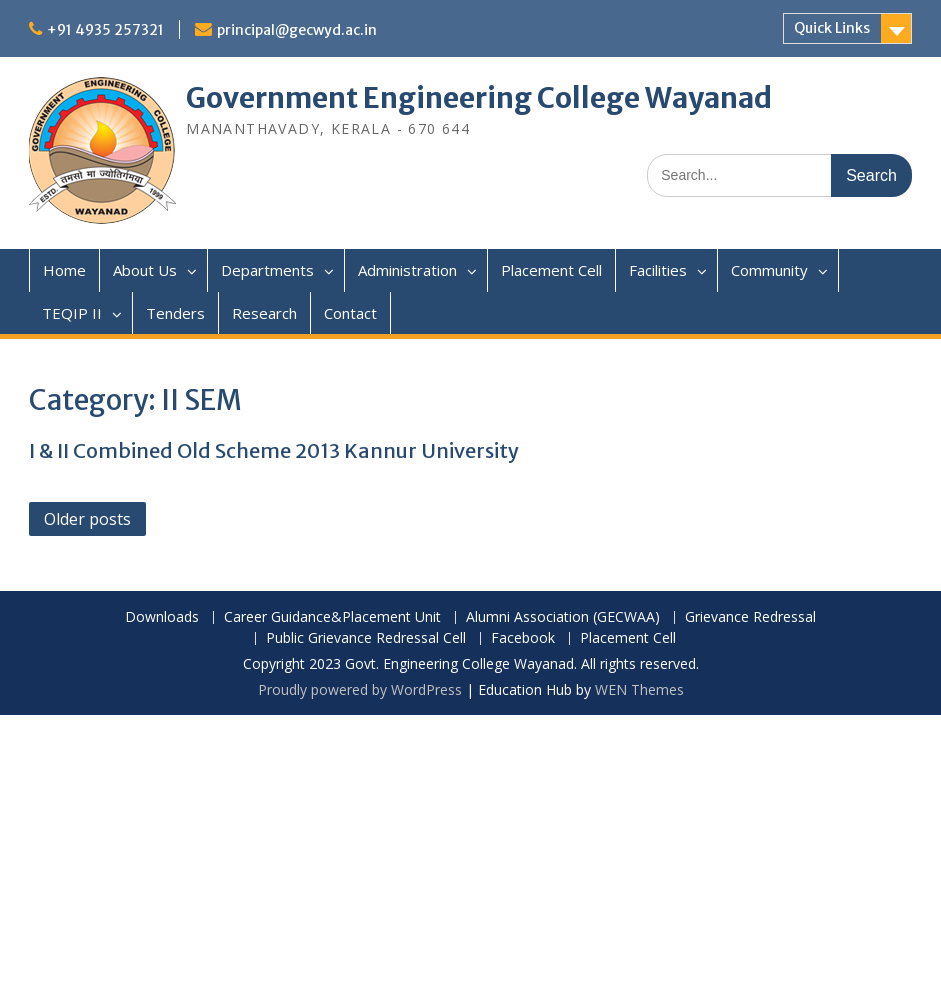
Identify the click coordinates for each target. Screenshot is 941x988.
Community (769, 270)
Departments (267, 270)
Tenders (175, 313)
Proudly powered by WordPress (360, 689)
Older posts (87, 519)
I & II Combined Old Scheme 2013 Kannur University (274, 450)
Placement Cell (551, 270)
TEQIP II (72, 313)
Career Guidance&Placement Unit (332, 617)
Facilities (658, 270)
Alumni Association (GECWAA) (563, 617)
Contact (350, 313)
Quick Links (832, 28)
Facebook (523, 638)
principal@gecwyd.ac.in (297, 30)
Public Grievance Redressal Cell (366, 638)
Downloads (162, 617)
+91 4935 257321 (105, 30)
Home (64, 270)
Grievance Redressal (750, 617)
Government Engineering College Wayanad (479, 98)
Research (264, 313)
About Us (145, 270)
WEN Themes (639, 689)
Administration (407, 270)
